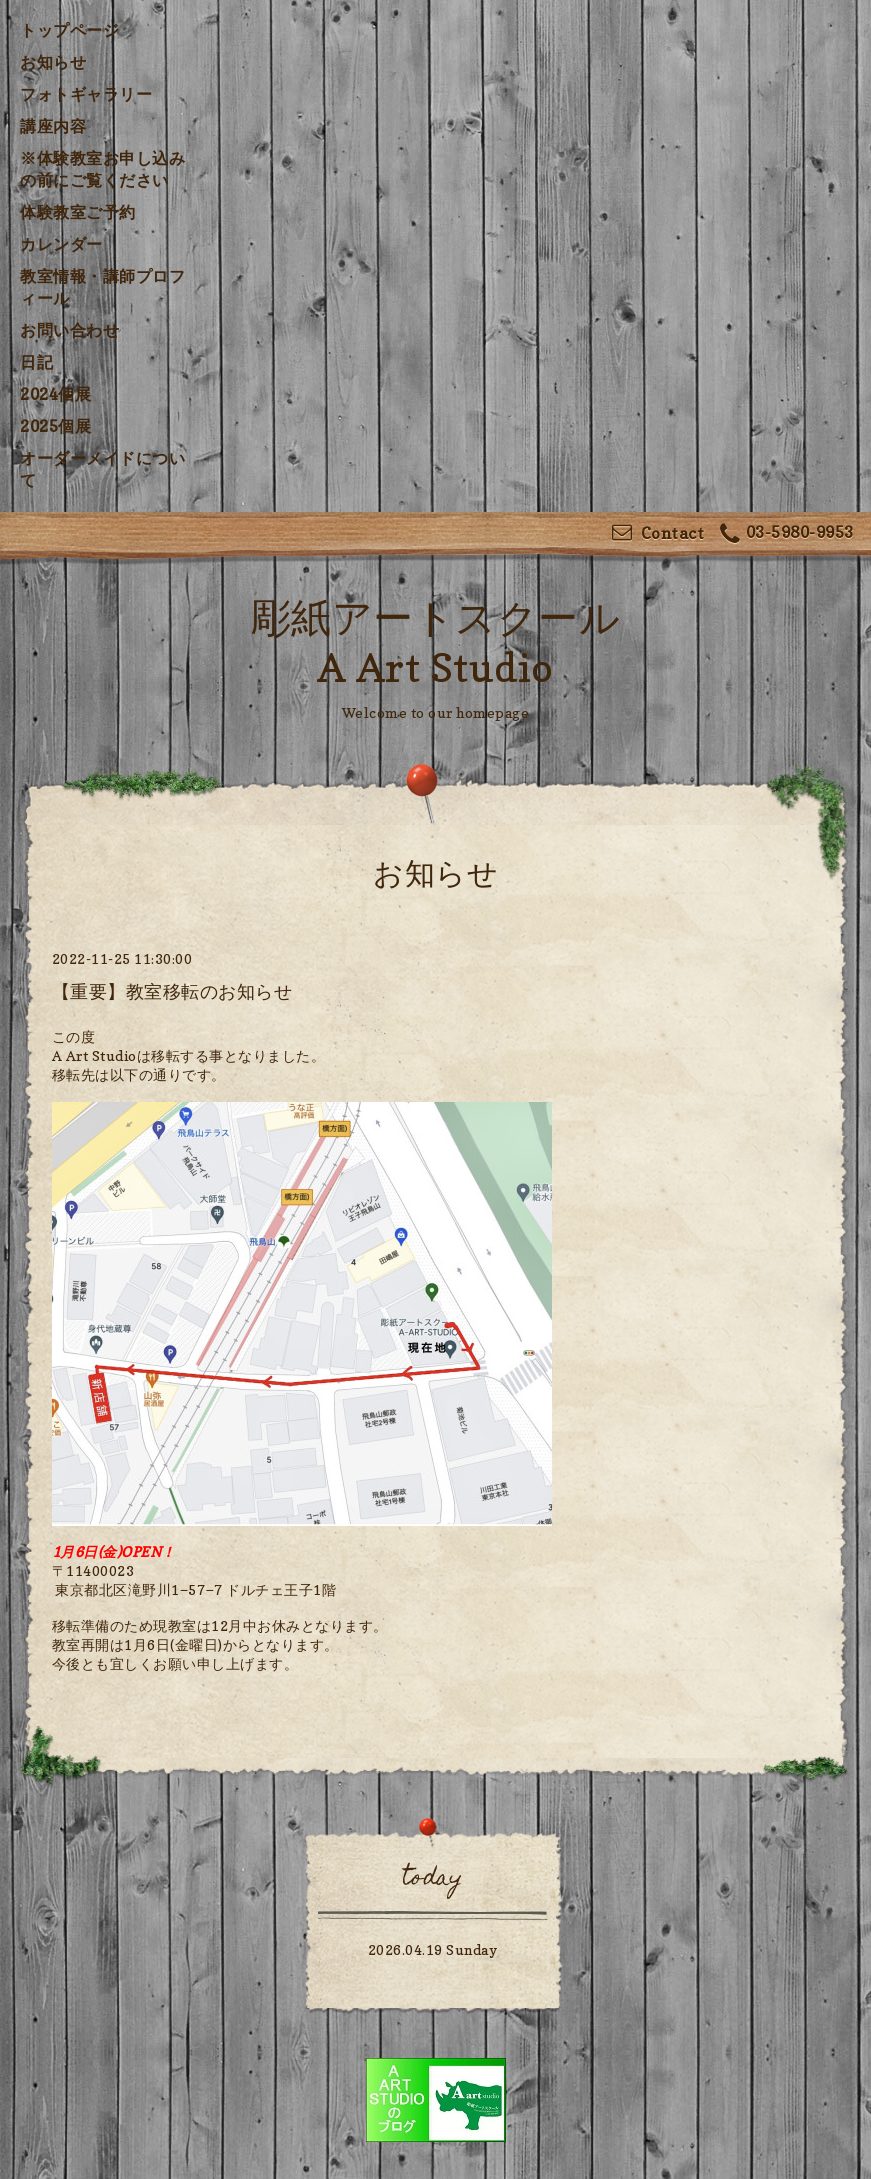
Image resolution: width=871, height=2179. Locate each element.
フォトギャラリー (86, 94)
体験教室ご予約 (78, 212)
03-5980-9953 (787, 534)
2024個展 (55, 394)
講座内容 (53, 126)
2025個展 (55, 426)
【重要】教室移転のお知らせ (172, 991)
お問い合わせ (69, 330)
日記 (36, 362)
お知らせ (53, 62)
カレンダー (61, 244)
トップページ (69, 30)
